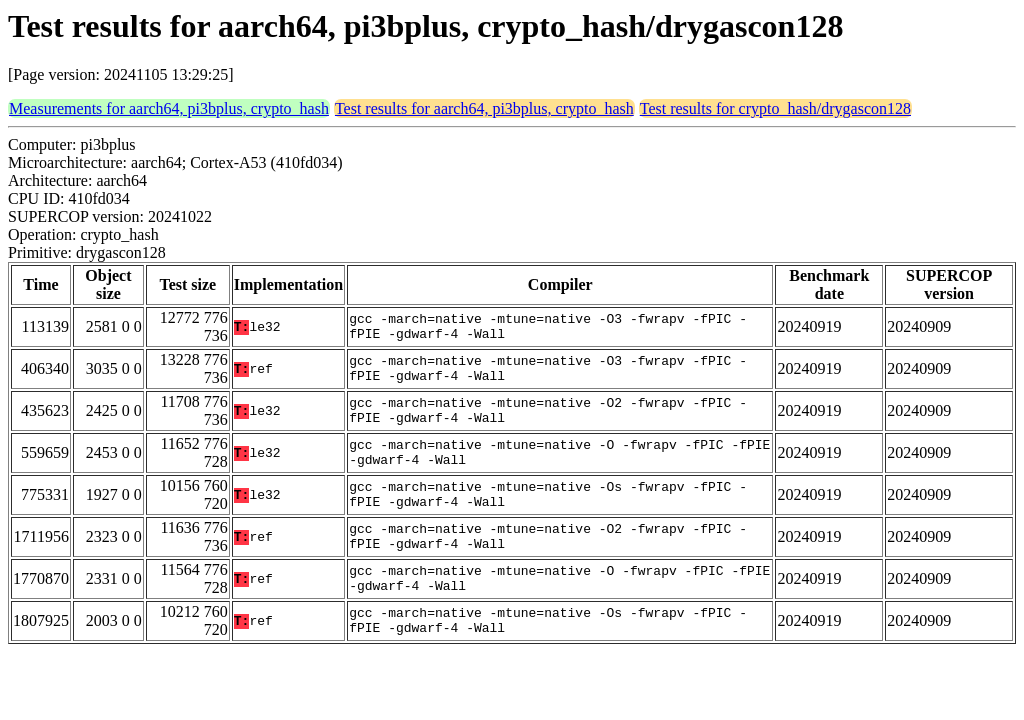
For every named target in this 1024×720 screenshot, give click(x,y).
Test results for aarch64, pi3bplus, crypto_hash (484, 108)
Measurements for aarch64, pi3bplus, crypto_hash (169, 108)
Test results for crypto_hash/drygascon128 (775, 108)
